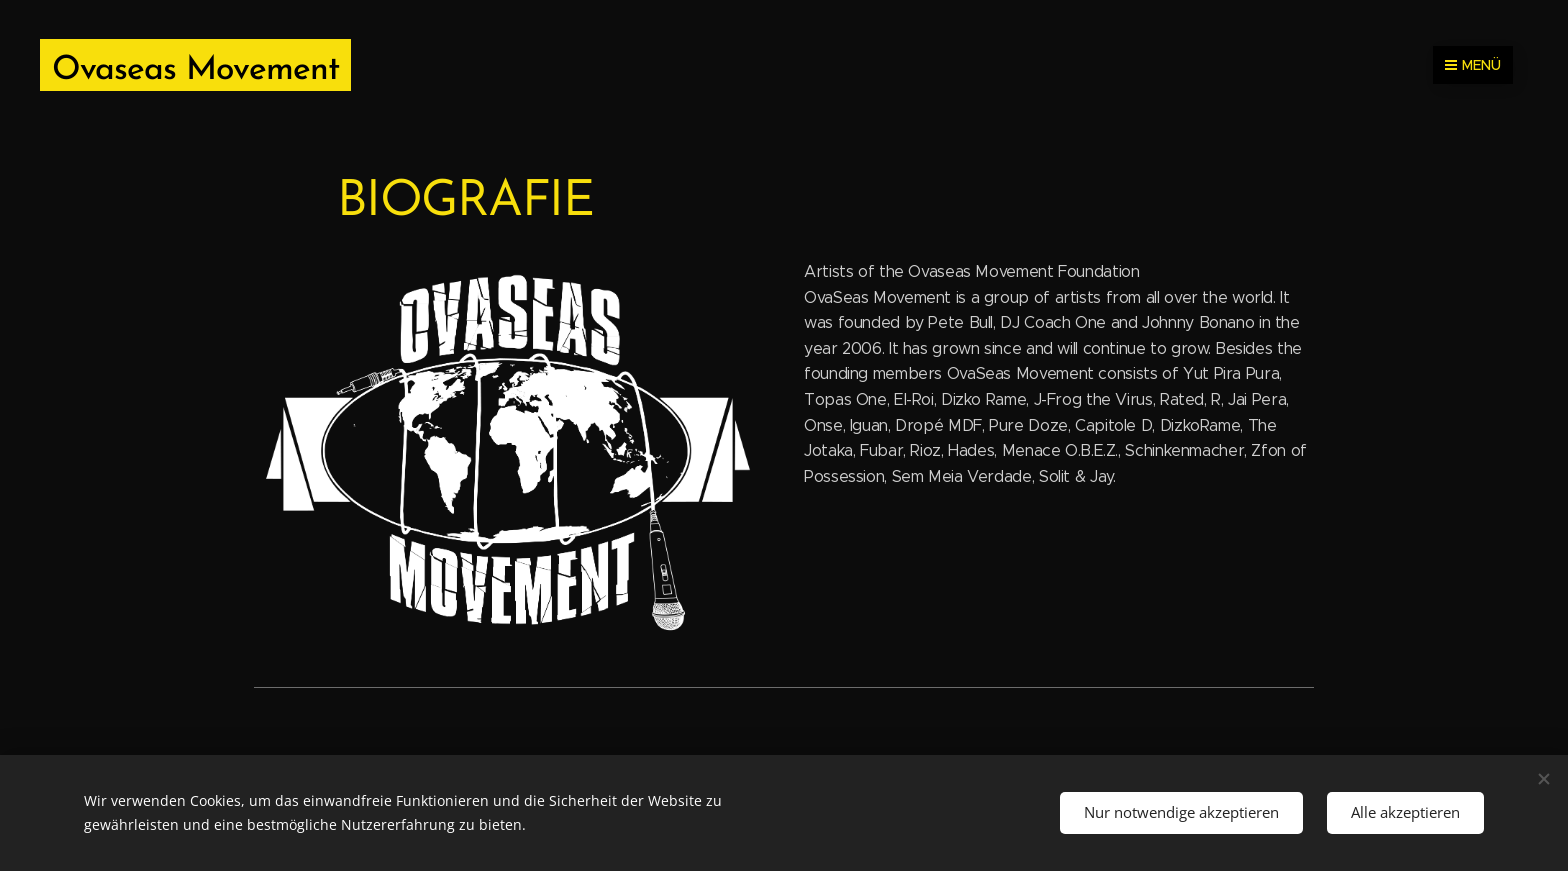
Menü (1473, 65)
